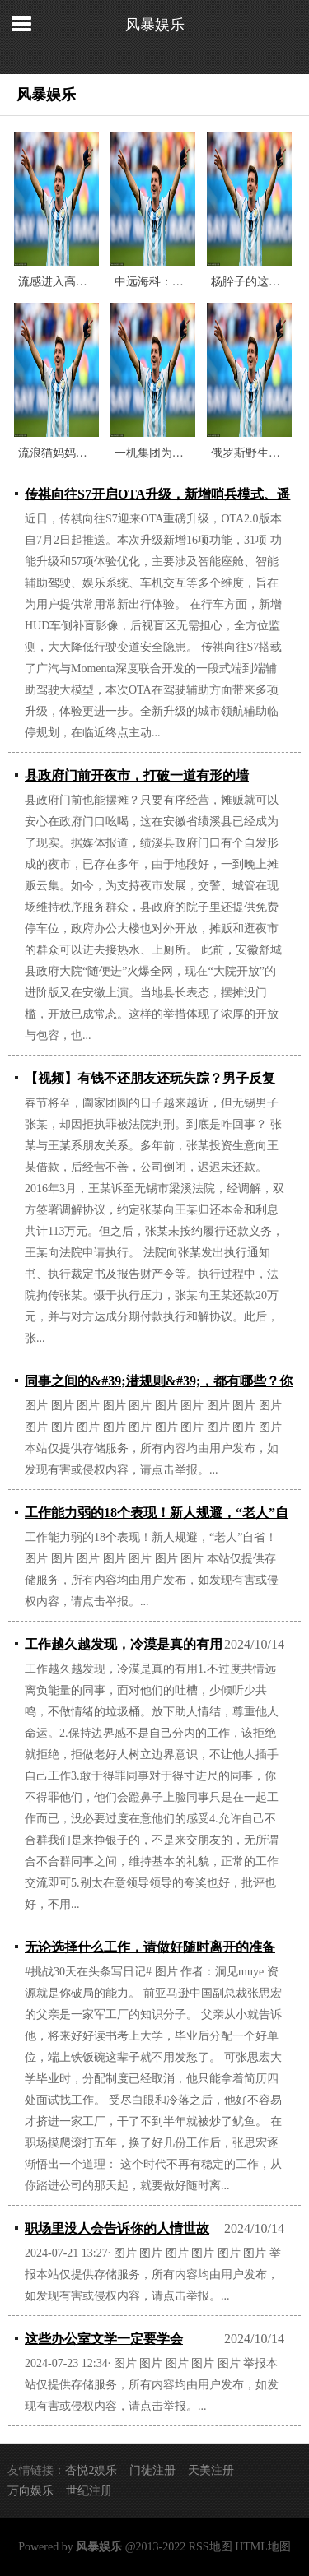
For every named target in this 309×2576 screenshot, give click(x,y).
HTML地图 (263, 2547)
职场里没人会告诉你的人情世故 (117, 2228)
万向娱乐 (30, 2491)
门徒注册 (152, 2470)
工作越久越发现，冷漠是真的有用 (123, 1644)
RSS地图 (210, 2547)
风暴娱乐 (155, 24)
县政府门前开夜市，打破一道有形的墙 (137, 775)
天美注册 (211, 2470)
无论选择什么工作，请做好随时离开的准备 (150, 1947)
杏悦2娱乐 (91, 2470)
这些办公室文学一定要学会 (104, 2339)
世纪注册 (89, 2491)
